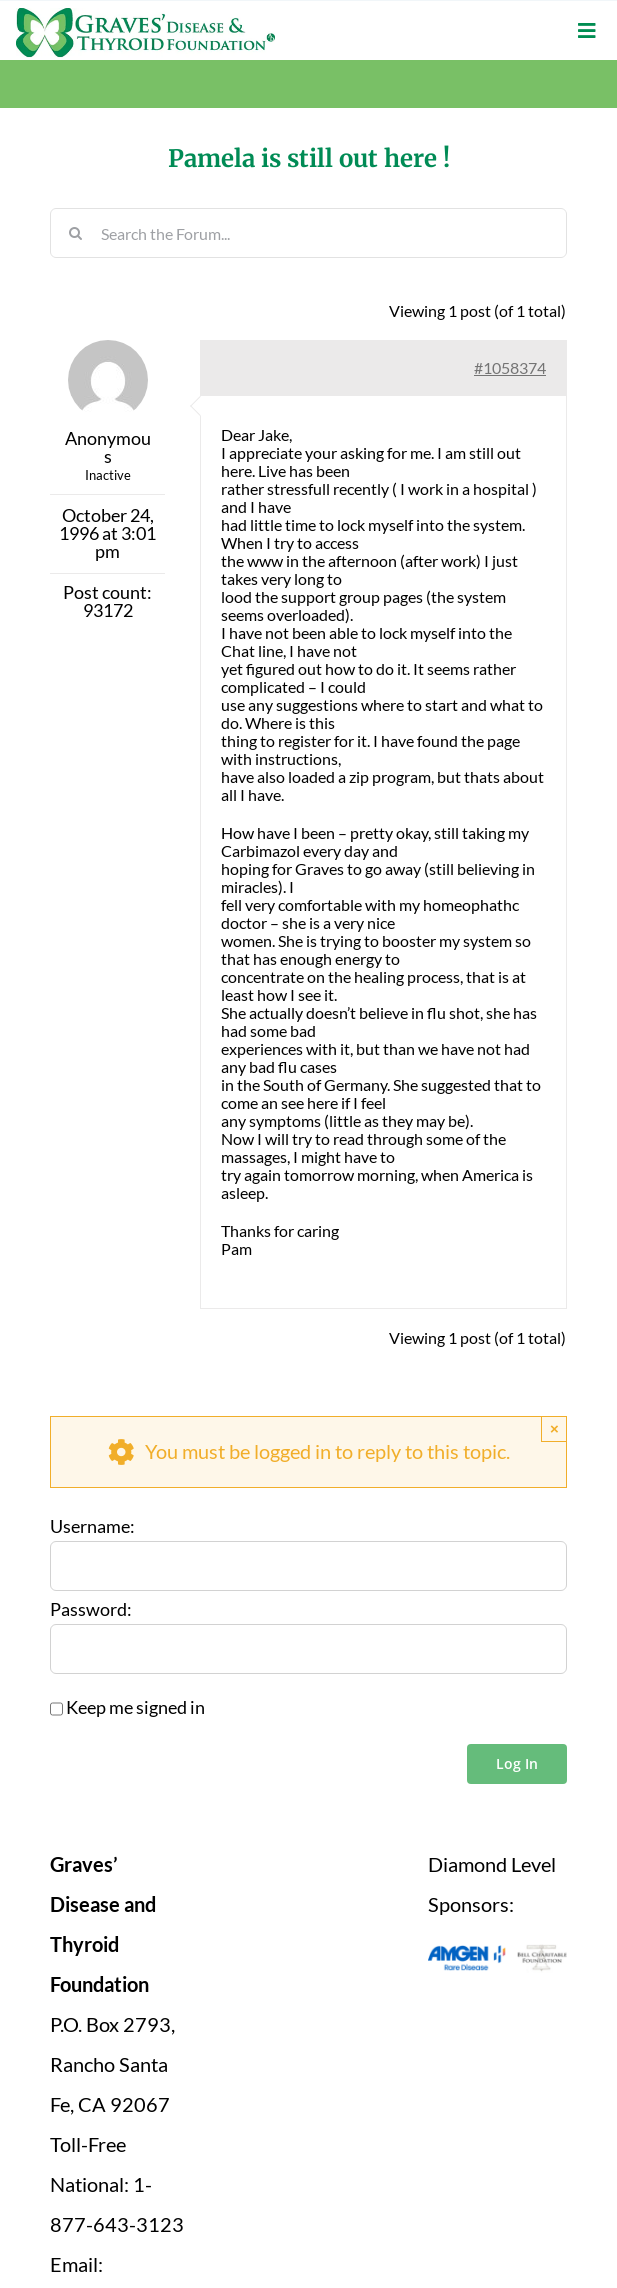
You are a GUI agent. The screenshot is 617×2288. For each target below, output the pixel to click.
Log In (517, 1763)
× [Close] (554, 1428)
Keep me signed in (135, 1708)
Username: (92, 1527)
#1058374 (510, 367)
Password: (91, 1610)
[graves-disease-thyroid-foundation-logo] (145, 15)
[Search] (75, 233)
